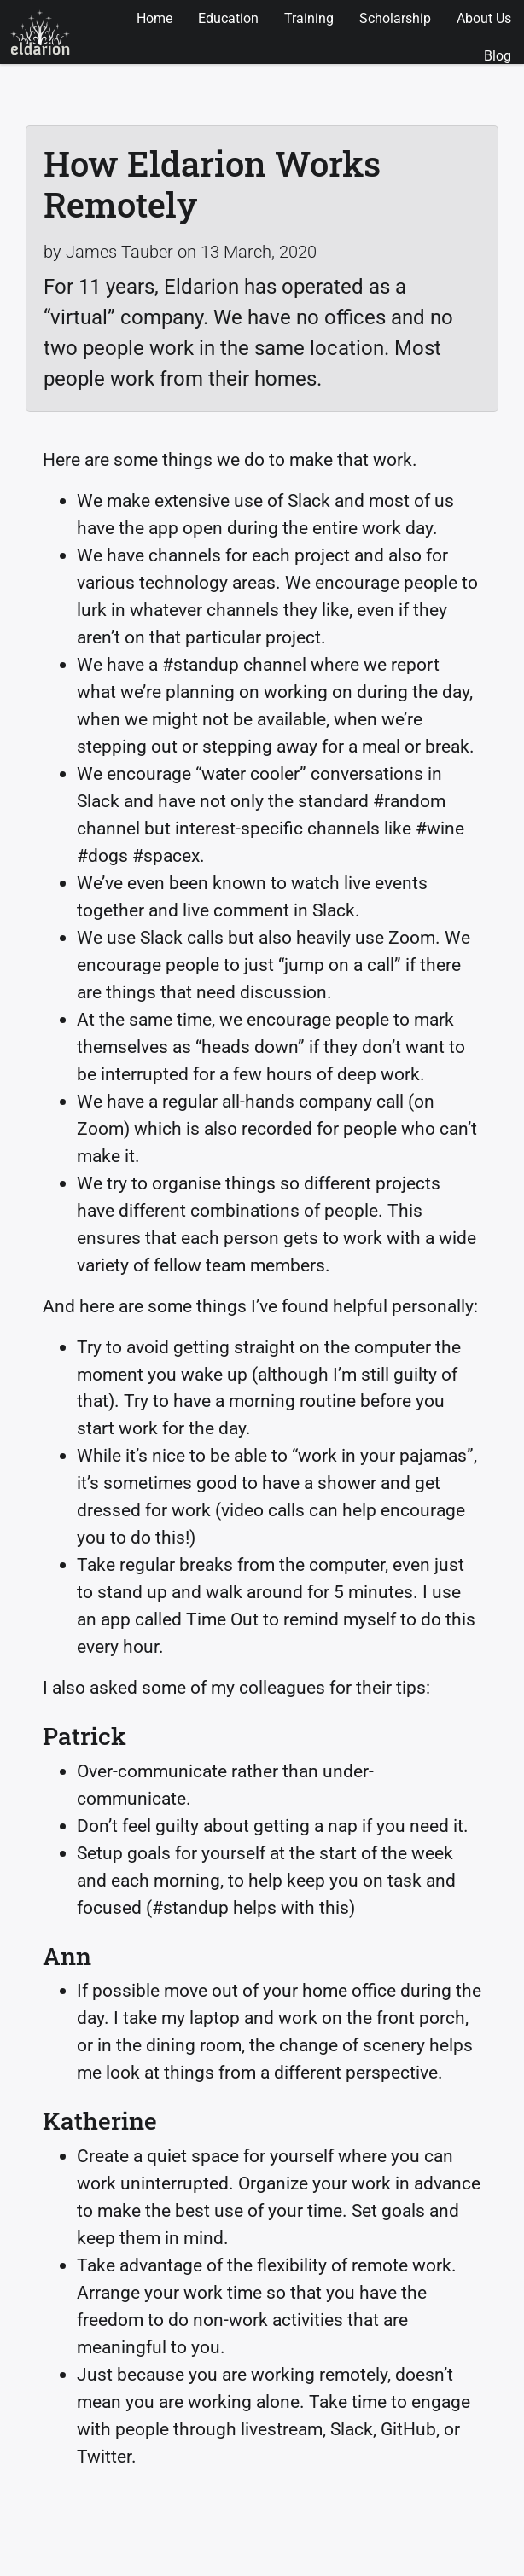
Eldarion (40, 32)
